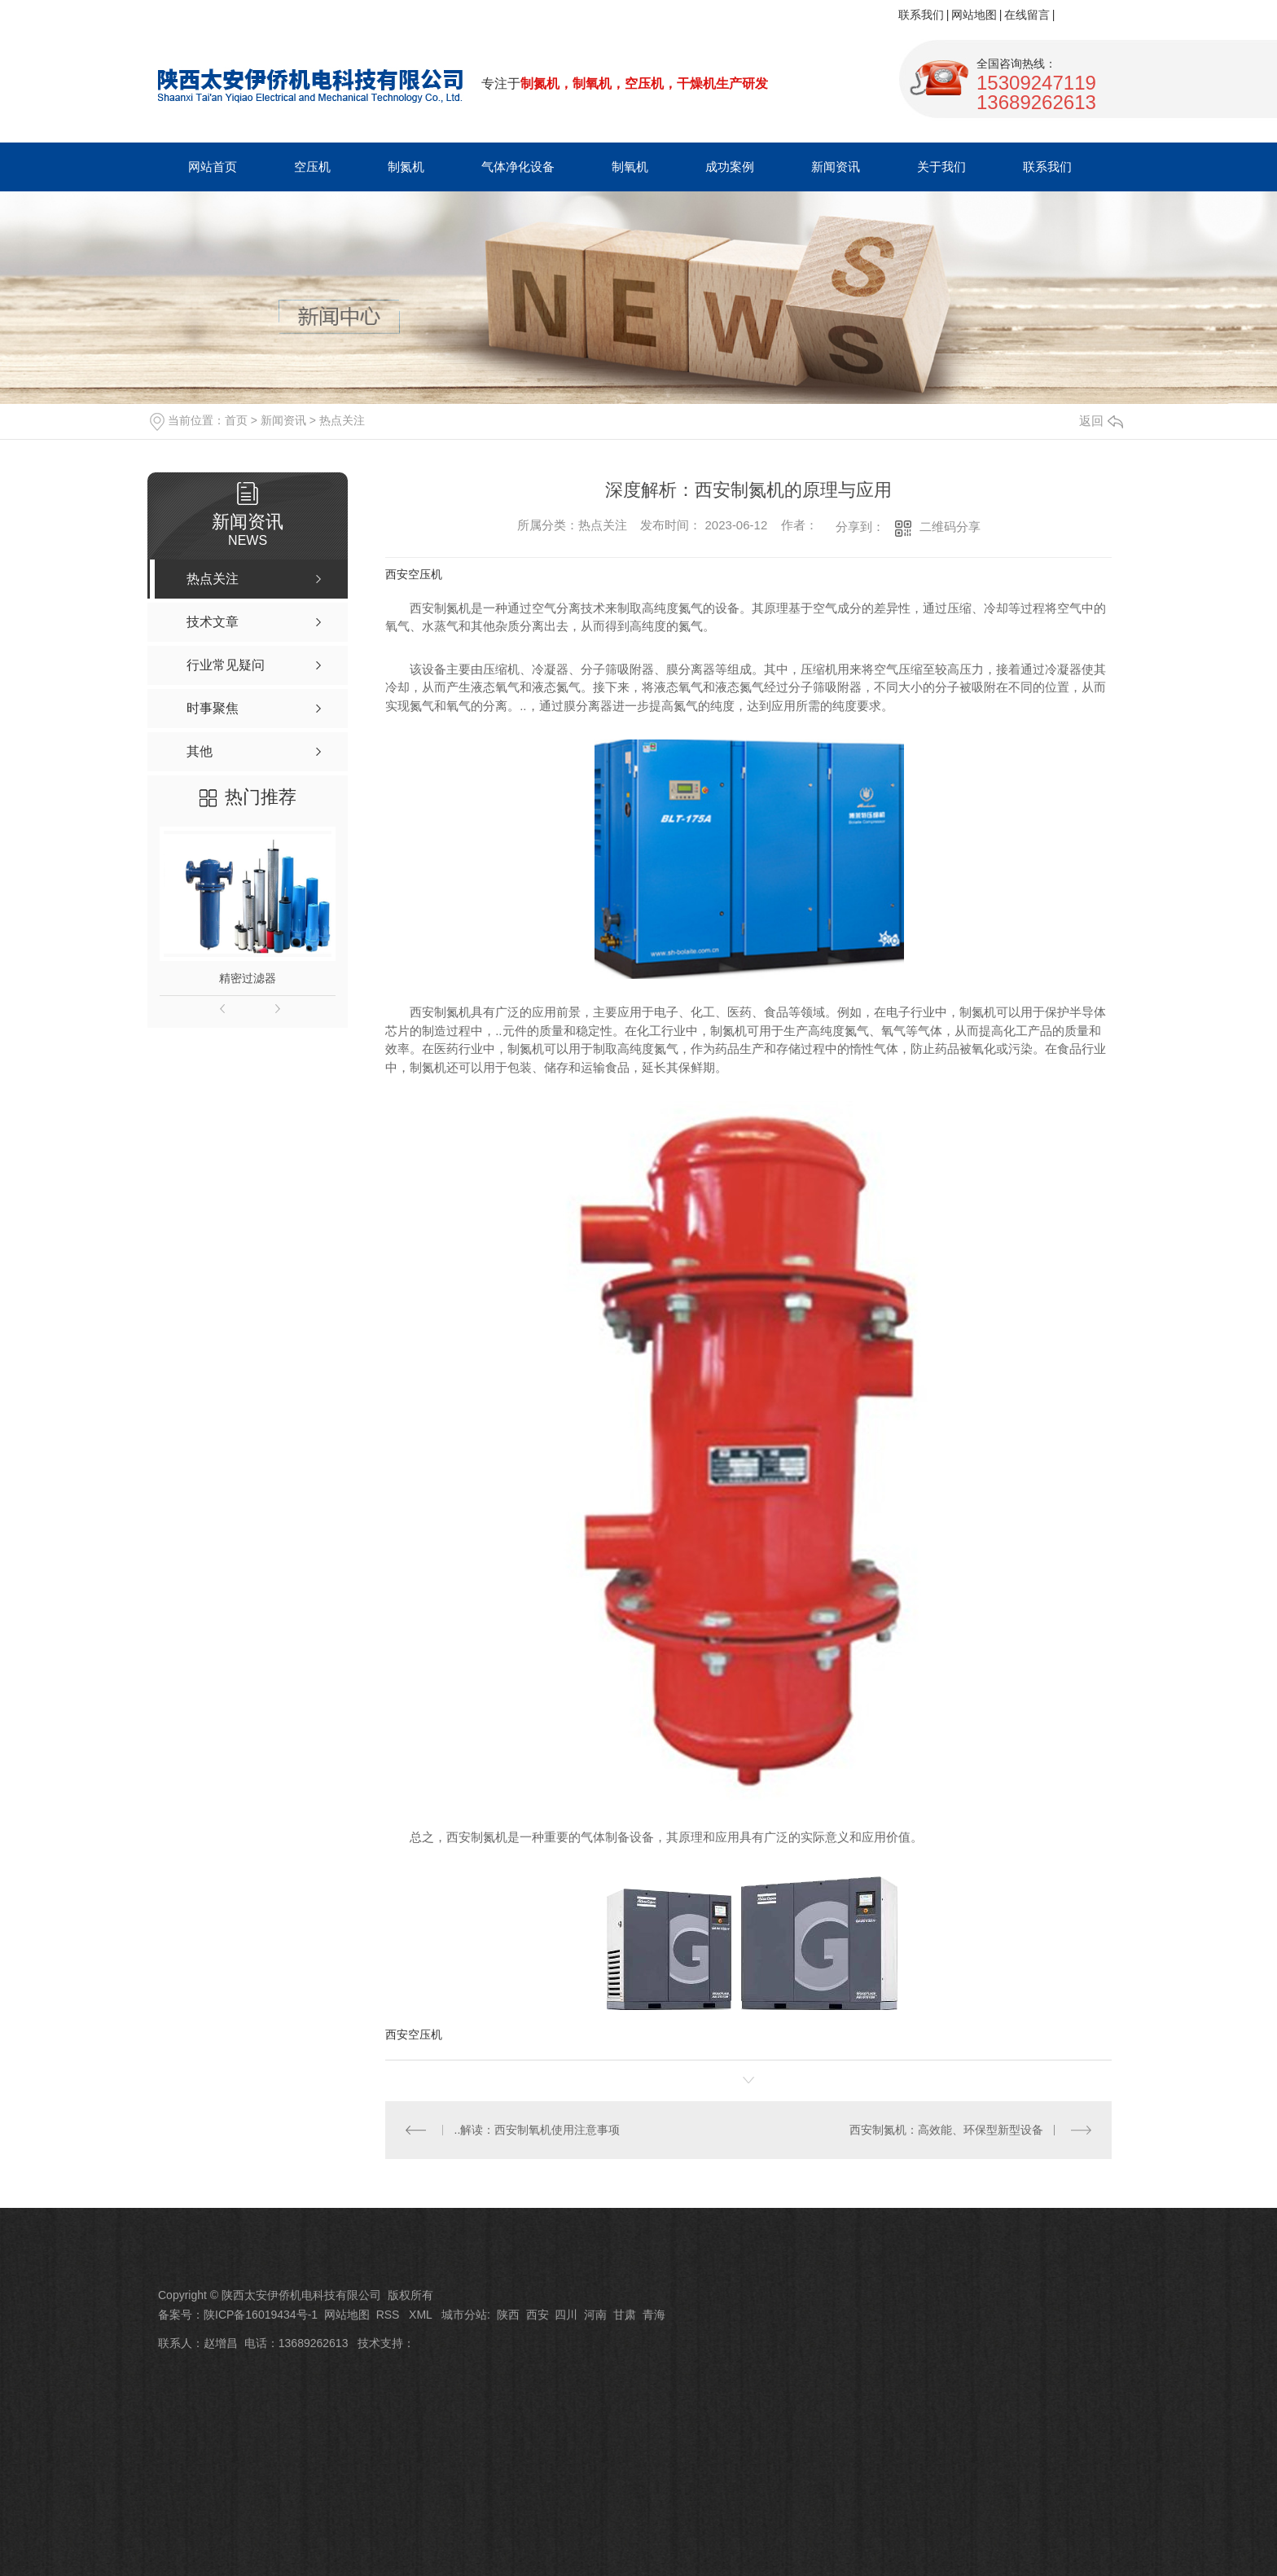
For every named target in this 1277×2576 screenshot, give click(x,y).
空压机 (312, 166)
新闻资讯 (835, 166)
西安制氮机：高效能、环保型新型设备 (946, 2129)
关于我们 (941, 166)
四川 (566, 2314)
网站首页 (212, 166)
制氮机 (406, 166)
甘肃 (624, 2314)
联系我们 (921, 14)
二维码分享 (950, 526)
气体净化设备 (518, 166)
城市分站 (464, 2314)
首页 (236, 420)
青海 (654, 2314)
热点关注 (342, 420)
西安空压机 (413, 574)
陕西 (508, 2314)
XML (422, 2314)
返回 (1101, 421)
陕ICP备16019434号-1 (261, 2314)
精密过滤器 (247, 978)
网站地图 (974, 14)
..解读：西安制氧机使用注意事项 (537, 2129)
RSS (389, 2314)
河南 (595, 2314)
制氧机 (630, 166)
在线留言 (1027, 14)
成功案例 (729, 166)
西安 (537, 2314)
